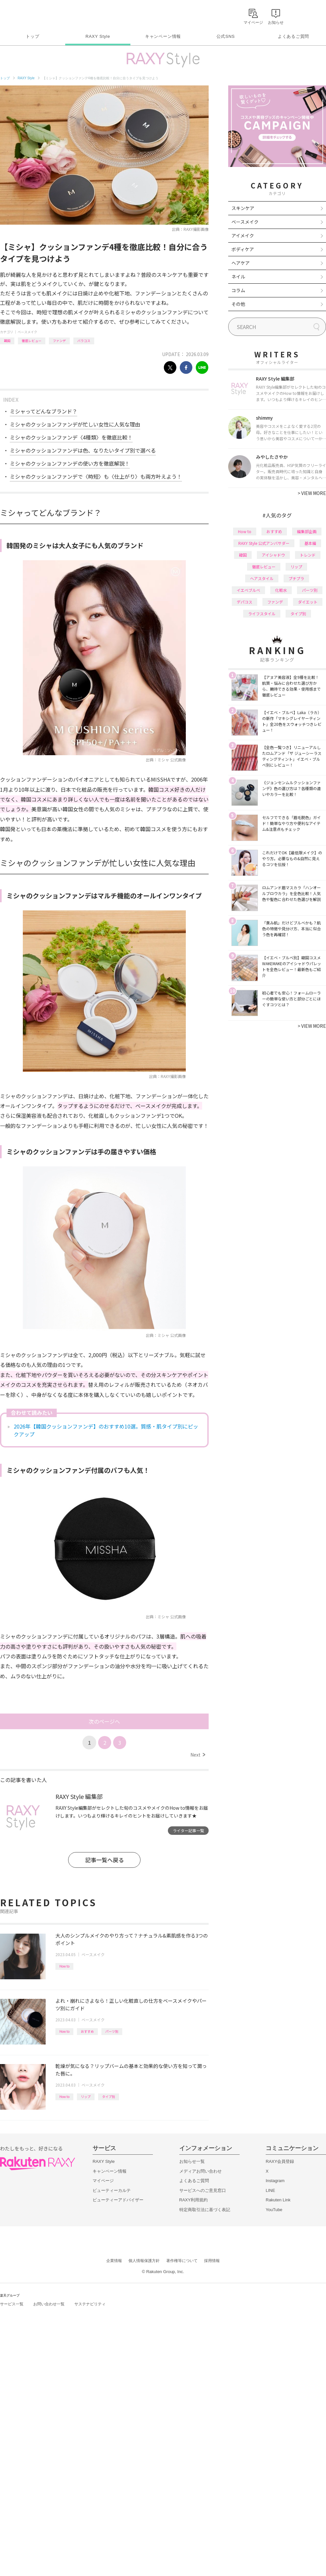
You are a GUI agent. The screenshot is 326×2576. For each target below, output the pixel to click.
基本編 (310, 543)
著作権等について (182, 2260)
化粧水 (281, 590)
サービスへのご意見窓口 (202, 2190)
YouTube (274, 2209)
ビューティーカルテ (112, 2190)
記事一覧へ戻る (104, 1860)
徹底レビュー (31, 340)
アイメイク (242, 235)
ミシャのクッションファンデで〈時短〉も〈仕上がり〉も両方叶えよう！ (96, 476)
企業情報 (114, 2260)
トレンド (308, 555)
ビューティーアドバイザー (118, 2199)
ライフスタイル (261, 613)
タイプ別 (108, 2096)
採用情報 (212, 2260)
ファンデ (59, 340)
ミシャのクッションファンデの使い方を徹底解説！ (70, 463)
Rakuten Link (278, 2199)
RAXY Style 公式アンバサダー (263, 543)
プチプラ (296, 578)
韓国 (7, 340)
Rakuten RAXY (29, 15)
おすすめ (87, 2031)
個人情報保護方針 (144, 2260)
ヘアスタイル (262, 578)
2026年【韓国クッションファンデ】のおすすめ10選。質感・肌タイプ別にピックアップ (106, 1430)
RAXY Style (97, 36)
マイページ (103, 2180)
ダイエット (308, 602)
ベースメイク (27, 331)
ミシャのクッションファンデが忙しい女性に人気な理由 (75, 424)
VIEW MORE (312, 493)
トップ (32, 36)
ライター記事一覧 (188, 1830)
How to (64, 1966)
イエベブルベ (248, 590)
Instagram (275, 2180)
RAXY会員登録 (280, 2161)
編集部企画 (307, 531)
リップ (86, 2096)
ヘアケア (240, 263)
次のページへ (104, 1721)
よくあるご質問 (293, 36)
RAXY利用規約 (193, 2199)
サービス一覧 (11, 2304)
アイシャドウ (273, 555)
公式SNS (225, 36)
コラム (238, 290)
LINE (270, 2190)
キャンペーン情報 (163, 36)
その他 (238, 304)
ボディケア (242, 249)
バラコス (83, 340)
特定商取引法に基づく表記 (204, 2209)
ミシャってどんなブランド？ (43, 411)
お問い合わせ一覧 (49, 2304)
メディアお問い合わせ (200, 2171)
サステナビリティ (90, 2304)
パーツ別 (111, 2031)
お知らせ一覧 (192, 2161)
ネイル (238, 276)
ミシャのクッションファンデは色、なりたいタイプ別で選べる (83, 450)
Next (197, 1754)
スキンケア (242, 208)
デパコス (244, 602)
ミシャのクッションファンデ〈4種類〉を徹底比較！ (71, 437)
